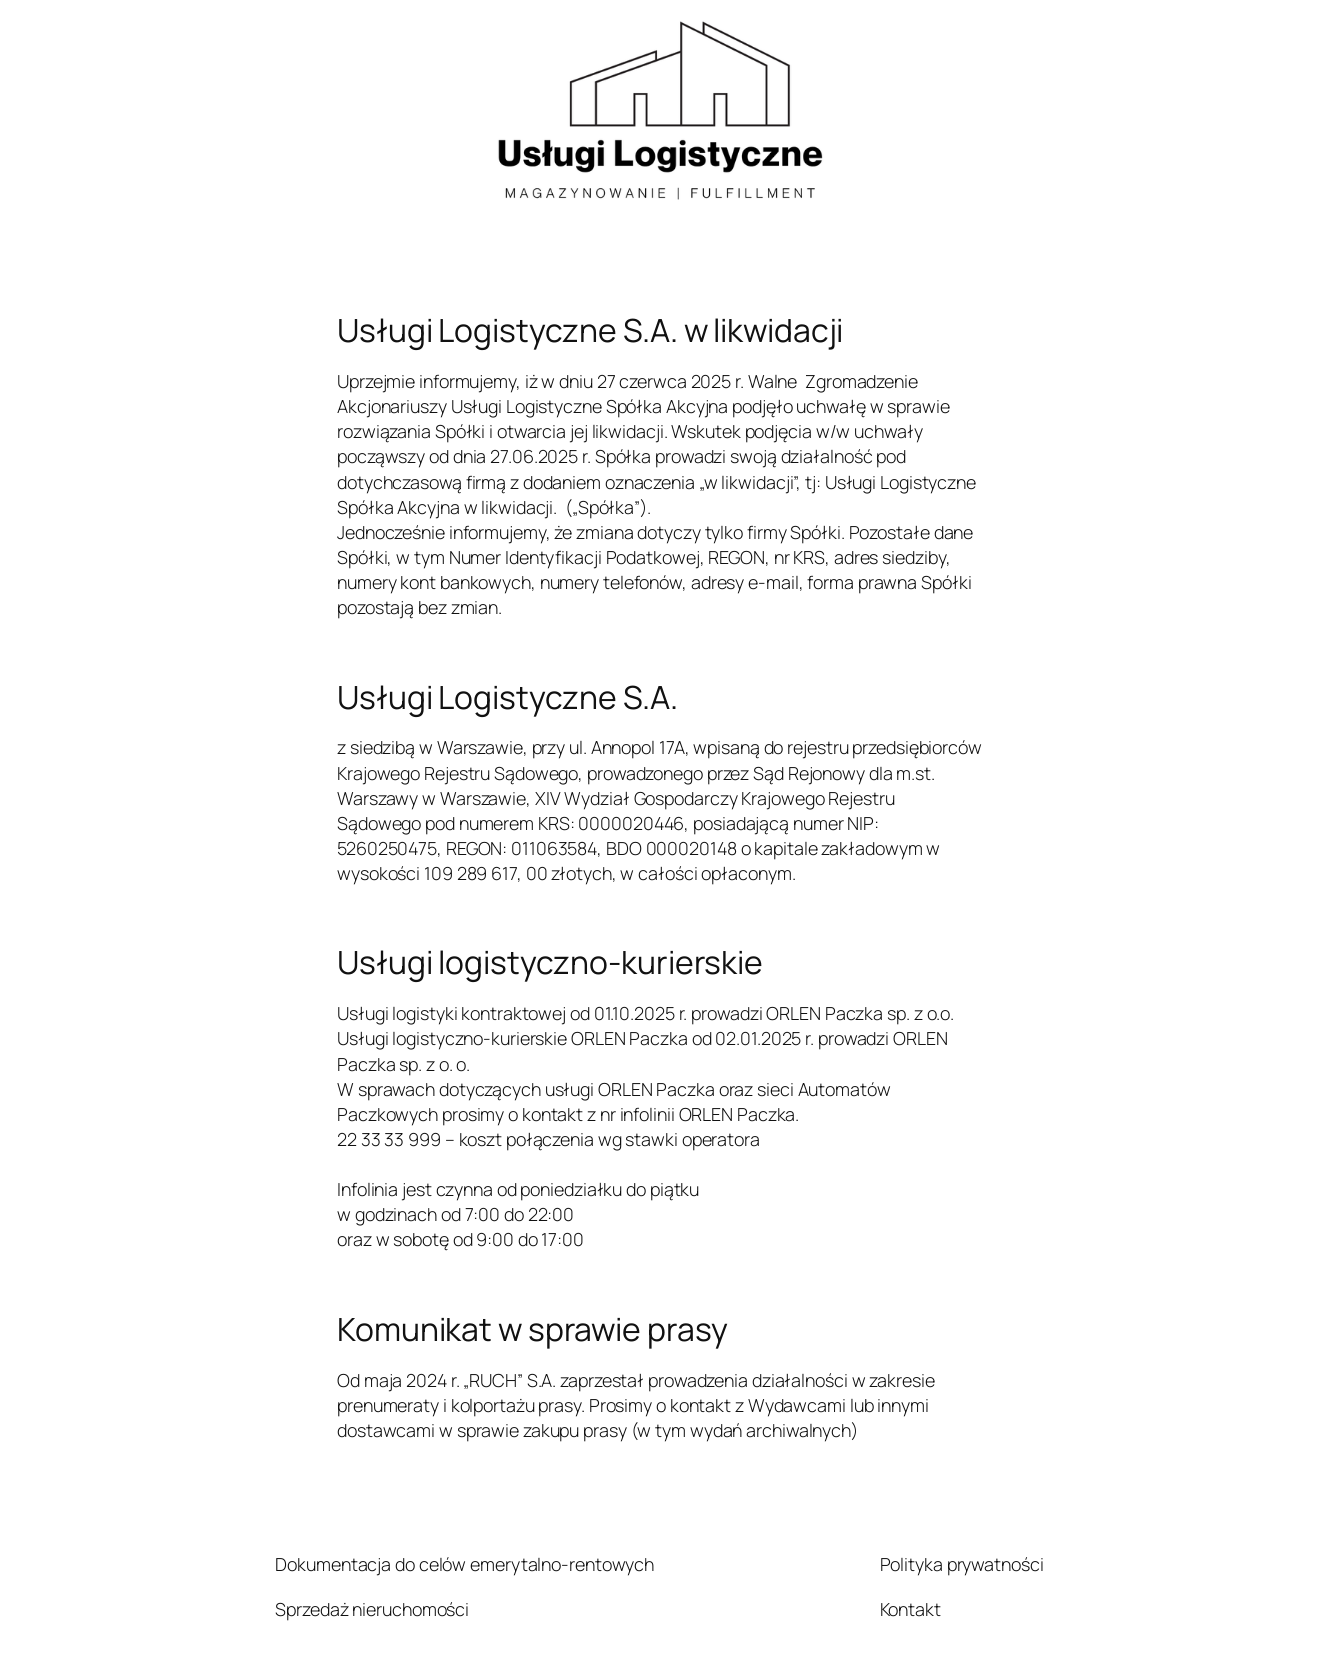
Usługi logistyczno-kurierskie (550, 963)
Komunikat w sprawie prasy (532, 1330)
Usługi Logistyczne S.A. (507, 698)
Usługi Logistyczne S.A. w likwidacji (590, 331)
